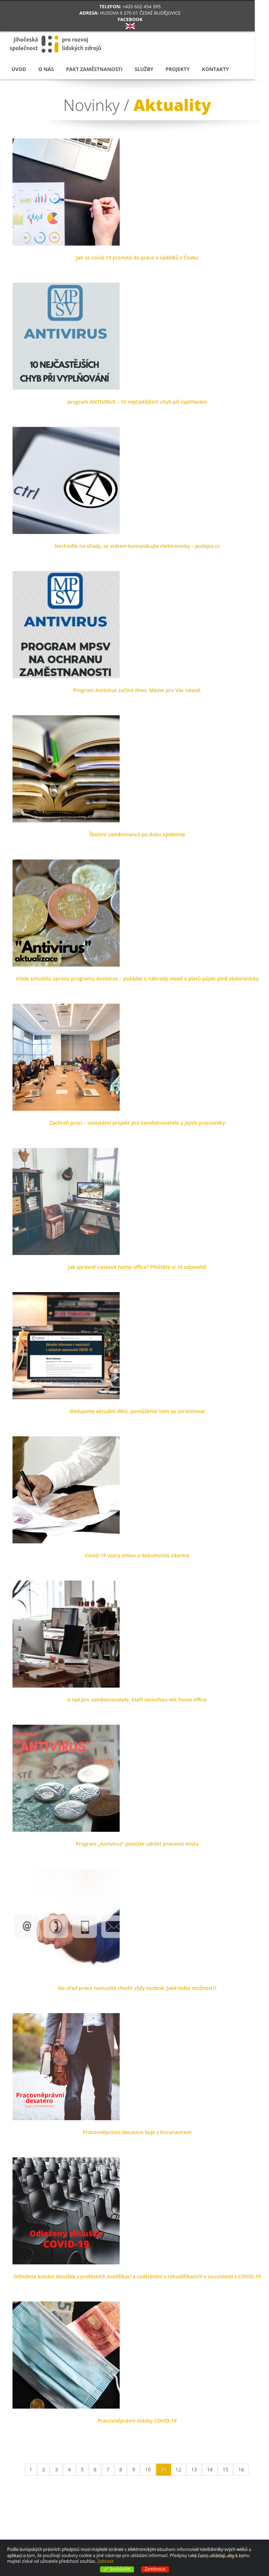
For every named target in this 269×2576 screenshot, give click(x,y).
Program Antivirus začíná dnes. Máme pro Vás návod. (137, 690)
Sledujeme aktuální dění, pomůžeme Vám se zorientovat (137, 1411)
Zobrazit (106, 2561)
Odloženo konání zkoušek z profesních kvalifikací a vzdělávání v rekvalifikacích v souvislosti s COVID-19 (137, 2276)
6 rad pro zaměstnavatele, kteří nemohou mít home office (137, 1699)
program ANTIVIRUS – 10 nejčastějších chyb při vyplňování (137, 401)
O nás (46, 69)
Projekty (177, 69)
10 (148, 2469)
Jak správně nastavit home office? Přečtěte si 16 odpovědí (137, 1267)
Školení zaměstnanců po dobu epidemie (137, 834)
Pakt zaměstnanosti (94, 69)
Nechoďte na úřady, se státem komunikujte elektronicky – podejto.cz (137, 546)
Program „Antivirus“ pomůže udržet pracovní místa (137, 1843)
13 (194, 2469)
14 (210, 2469)
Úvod (18, 69)
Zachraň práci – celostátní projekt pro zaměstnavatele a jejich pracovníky (137, 1122)
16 (241, 2469)
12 (178, 2469)
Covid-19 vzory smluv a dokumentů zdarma (137, 1555)
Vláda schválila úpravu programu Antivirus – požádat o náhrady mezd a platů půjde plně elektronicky (137, 978)
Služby (144, 69)
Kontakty (215, 69)
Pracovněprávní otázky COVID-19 (137, 2420)
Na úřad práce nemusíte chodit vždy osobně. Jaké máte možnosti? (137, 1988)
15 (225, 2469)
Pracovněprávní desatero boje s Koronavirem (137, 2132)
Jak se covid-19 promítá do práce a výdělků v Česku (137, 257)
